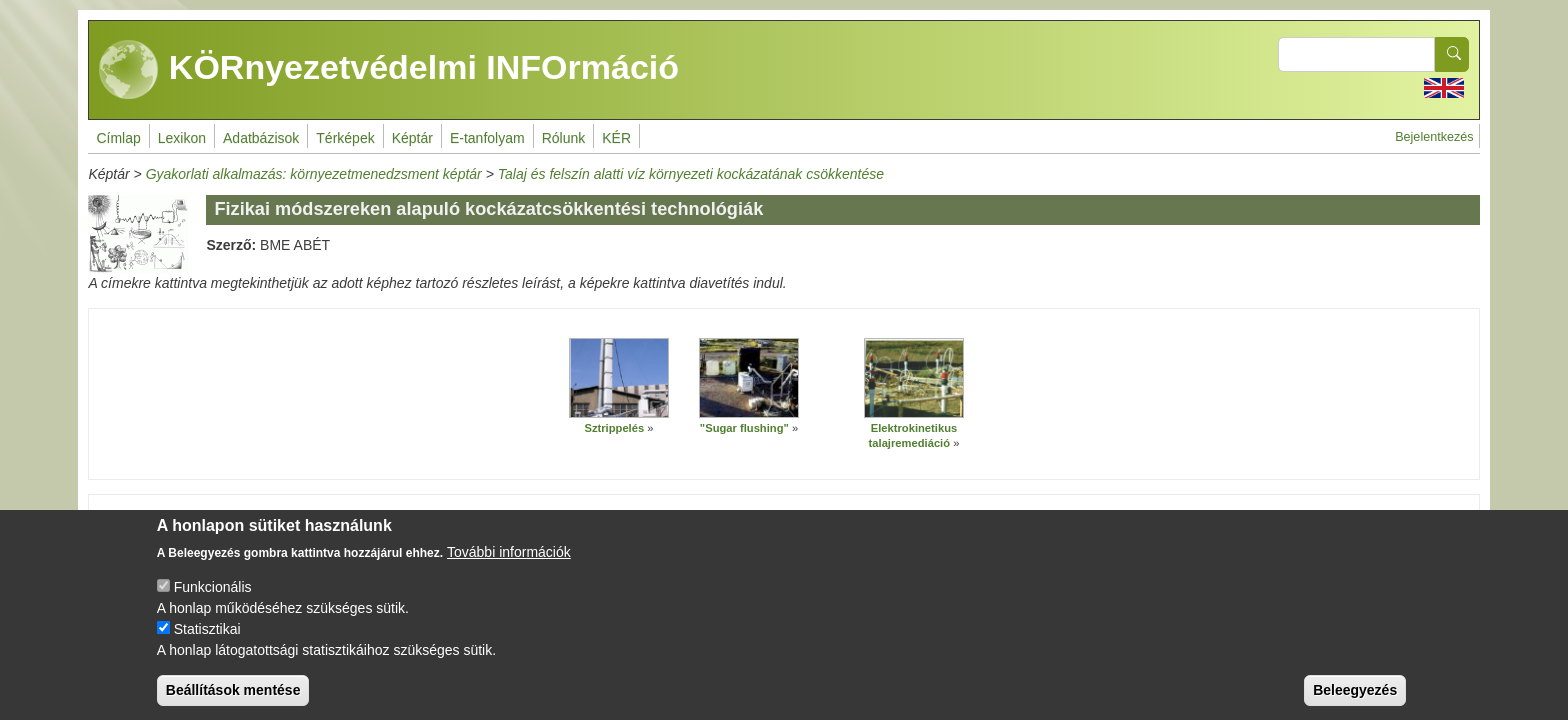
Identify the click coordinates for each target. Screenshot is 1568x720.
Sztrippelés (614, 428)
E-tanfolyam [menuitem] (487, 138)
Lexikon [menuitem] (182, 138)
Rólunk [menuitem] (564, 138)
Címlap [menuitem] (118, 138)
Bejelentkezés (1434, 137)
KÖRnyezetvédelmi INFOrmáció (389, 70)
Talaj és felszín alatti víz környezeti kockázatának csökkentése (691, 174)
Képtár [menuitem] (412, 138)
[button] (619, 378)
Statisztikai (207, 646)
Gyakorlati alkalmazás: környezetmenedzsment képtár (314, 174)
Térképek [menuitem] (345, 138)
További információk (509, 569)
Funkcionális (213, 604)
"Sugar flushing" (744, 428)
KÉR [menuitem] (616, 138)
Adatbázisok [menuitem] (261, 138)
